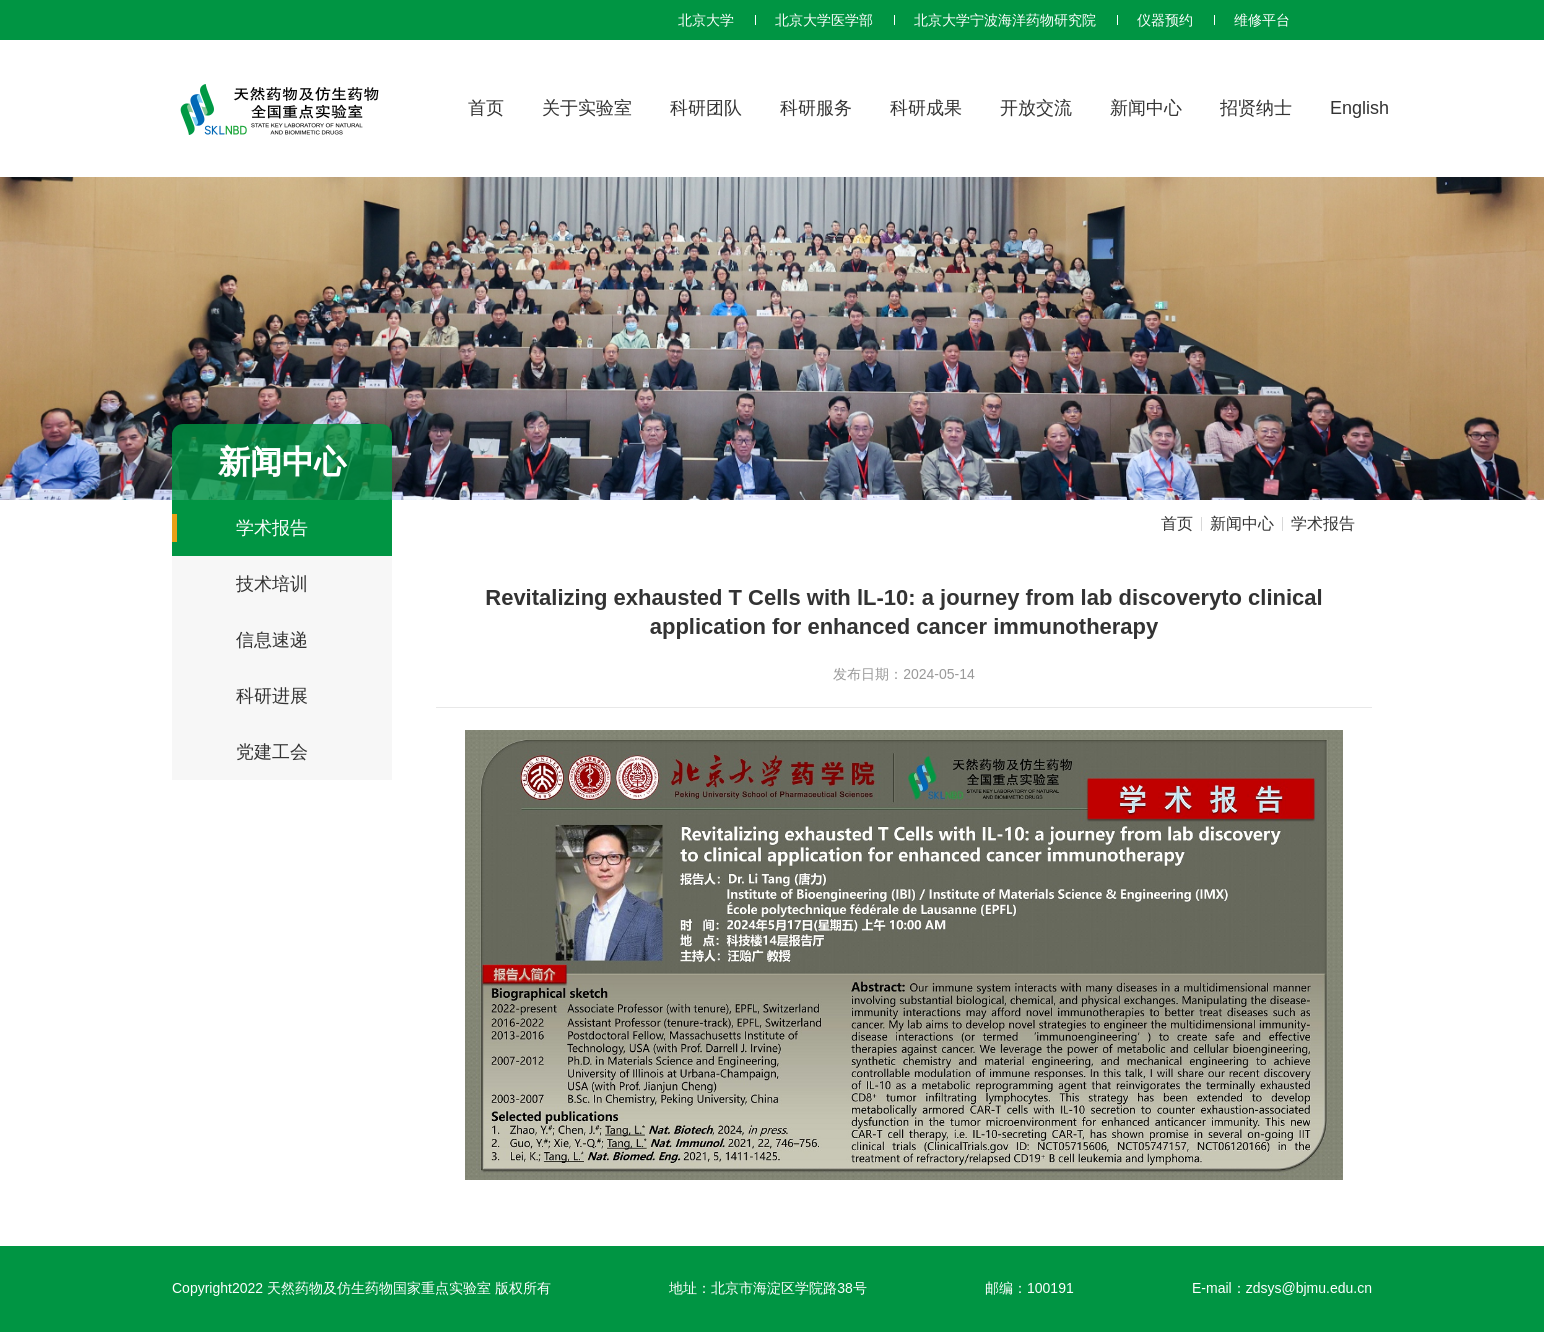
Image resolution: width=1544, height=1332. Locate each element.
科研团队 (706, 108)
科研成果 (926, 108)
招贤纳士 (1256, 108)
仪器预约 (1165, 20)
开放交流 (1036, 108)
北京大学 (706, 20)
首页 (486, 108)
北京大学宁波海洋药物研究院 (1005, 20)
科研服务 (816, 108)
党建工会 (272, 752)
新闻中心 (1146, 108)
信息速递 (272, 640)
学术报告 (272, 528)
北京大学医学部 (824, 20)
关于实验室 (587, 108)
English (1359, 108)
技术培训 (272, 584)
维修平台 (1262, 20)
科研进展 (272, 696)
